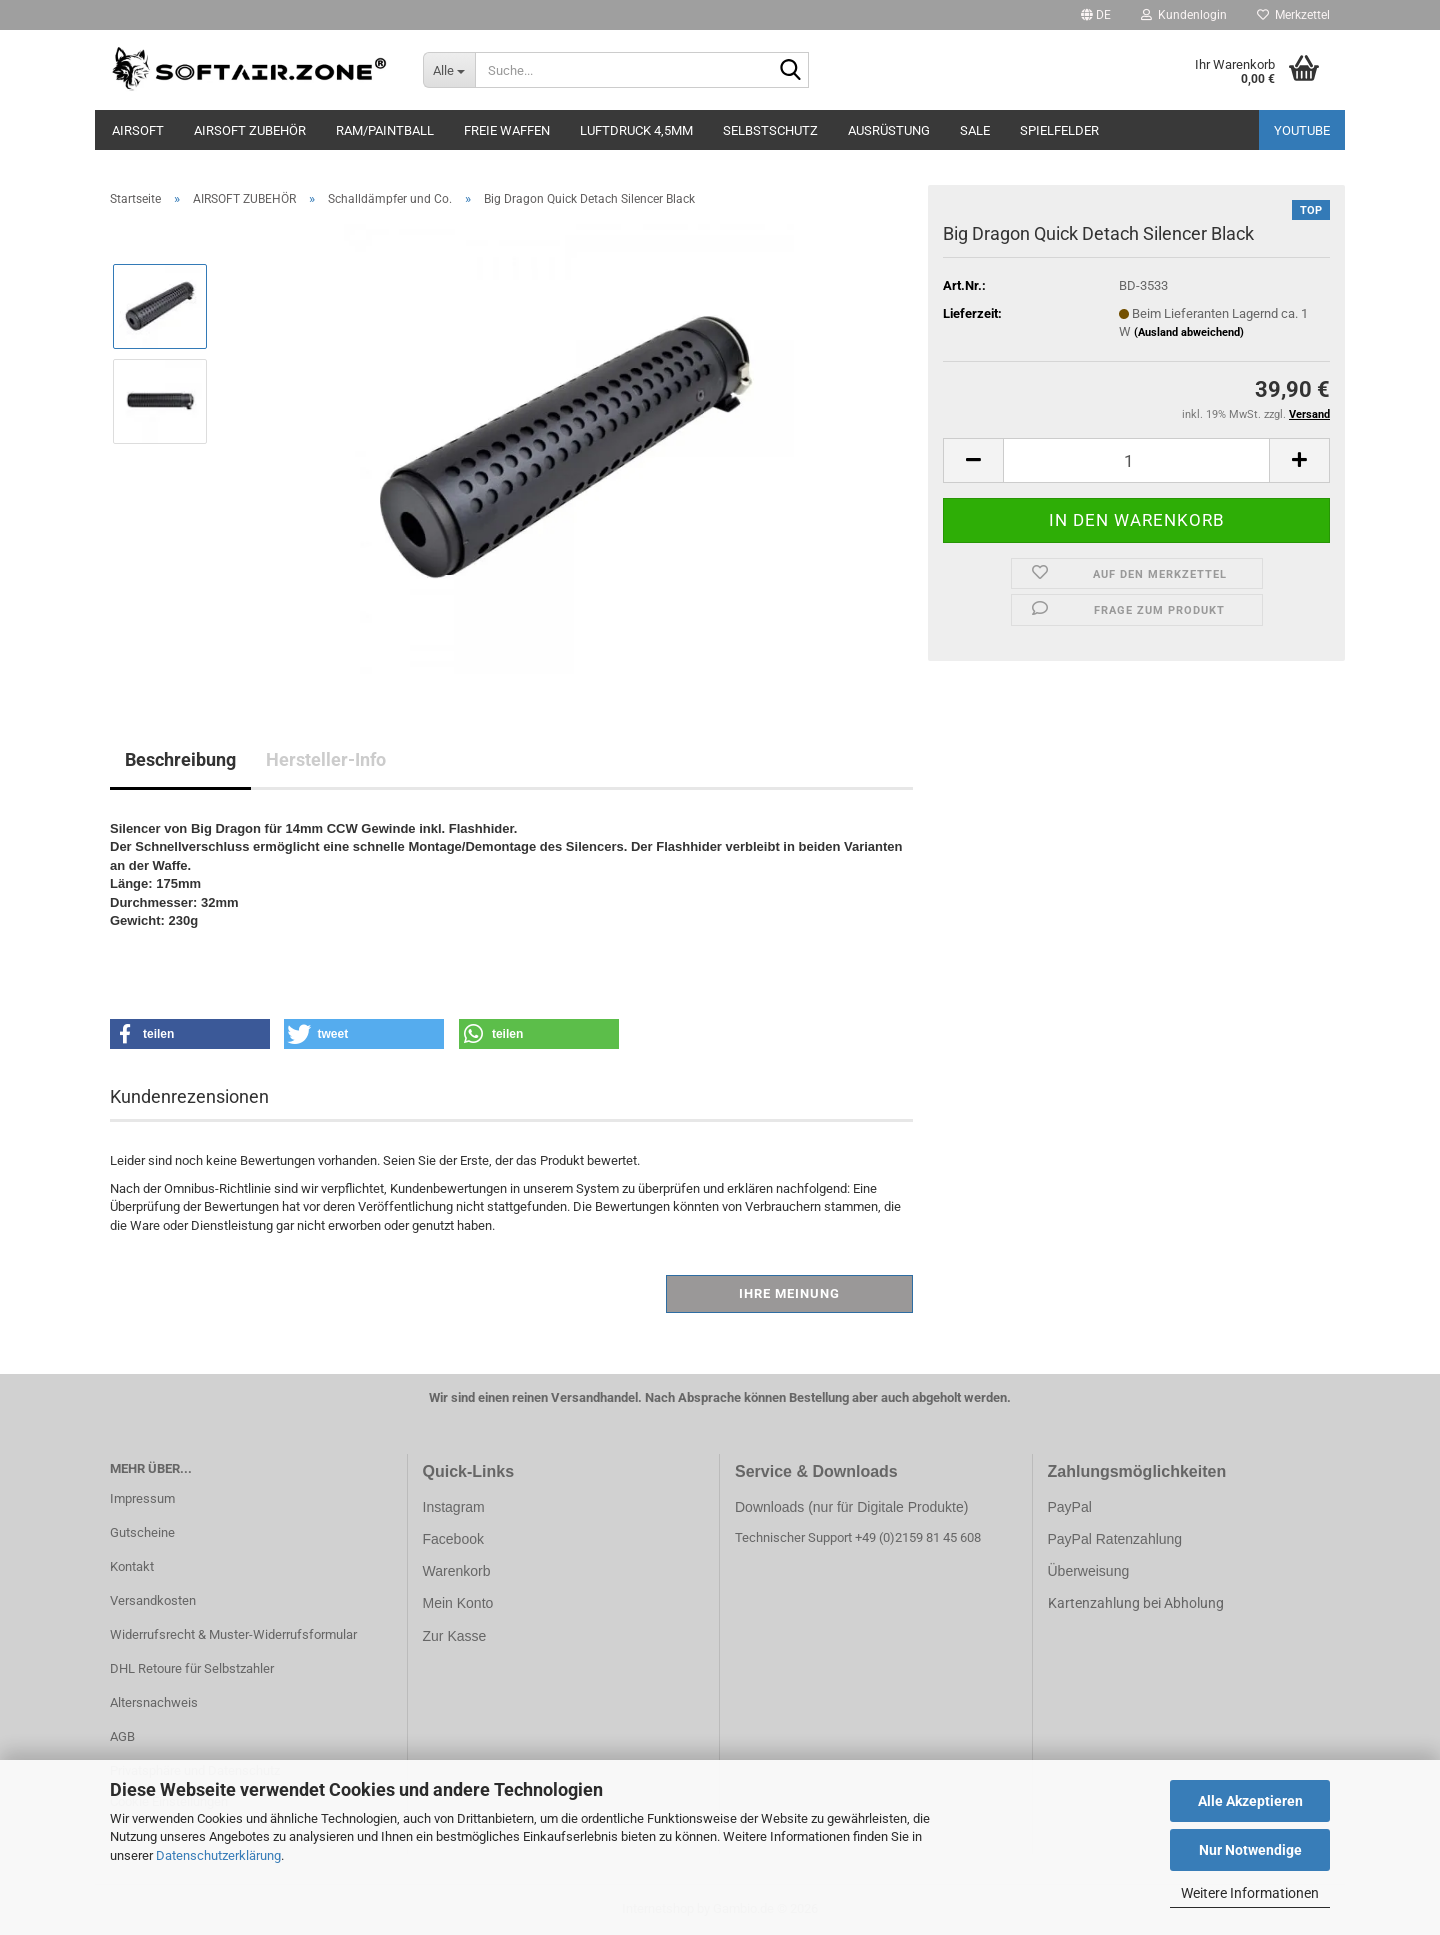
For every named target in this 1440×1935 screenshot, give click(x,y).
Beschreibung (180, 759)
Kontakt (132, 1566)
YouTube (1302, 130)
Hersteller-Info (326, 759)
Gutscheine (142, 1532)
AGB (122, 1736)
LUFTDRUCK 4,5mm (636, 130)
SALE (975, 130)
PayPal (1070, 1507)
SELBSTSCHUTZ (770, 130)
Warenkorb (457, 1571)
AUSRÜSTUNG (889, 130)
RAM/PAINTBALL (385, 130)
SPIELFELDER (1059, 130)
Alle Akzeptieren (1250, 1801)
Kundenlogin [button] (1184, 15)
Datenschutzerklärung (218, 1855)
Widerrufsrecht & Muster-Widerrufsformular (233, 1634)
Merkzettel (1293, 15)
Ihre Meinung (789, 1293)
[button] (1096, 15)
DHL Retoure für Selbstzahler (192, 1668)
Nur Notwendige (1250, 1850)
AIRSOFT (138, 130)
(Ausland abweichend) (1189, 332)
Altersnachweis (154, 1702)
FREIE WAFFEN (507, 130)
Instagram (454, 1507)
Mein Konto (458, 1603)
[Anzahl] (1136, 460)
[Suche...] (449, 70)
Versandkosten (153, 1600)
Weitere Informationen (1250, 1893)
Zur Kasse (455, 1636)
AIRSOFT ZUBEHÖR (250, 130)
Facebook (453, 1539)
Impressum (142, 1498)
